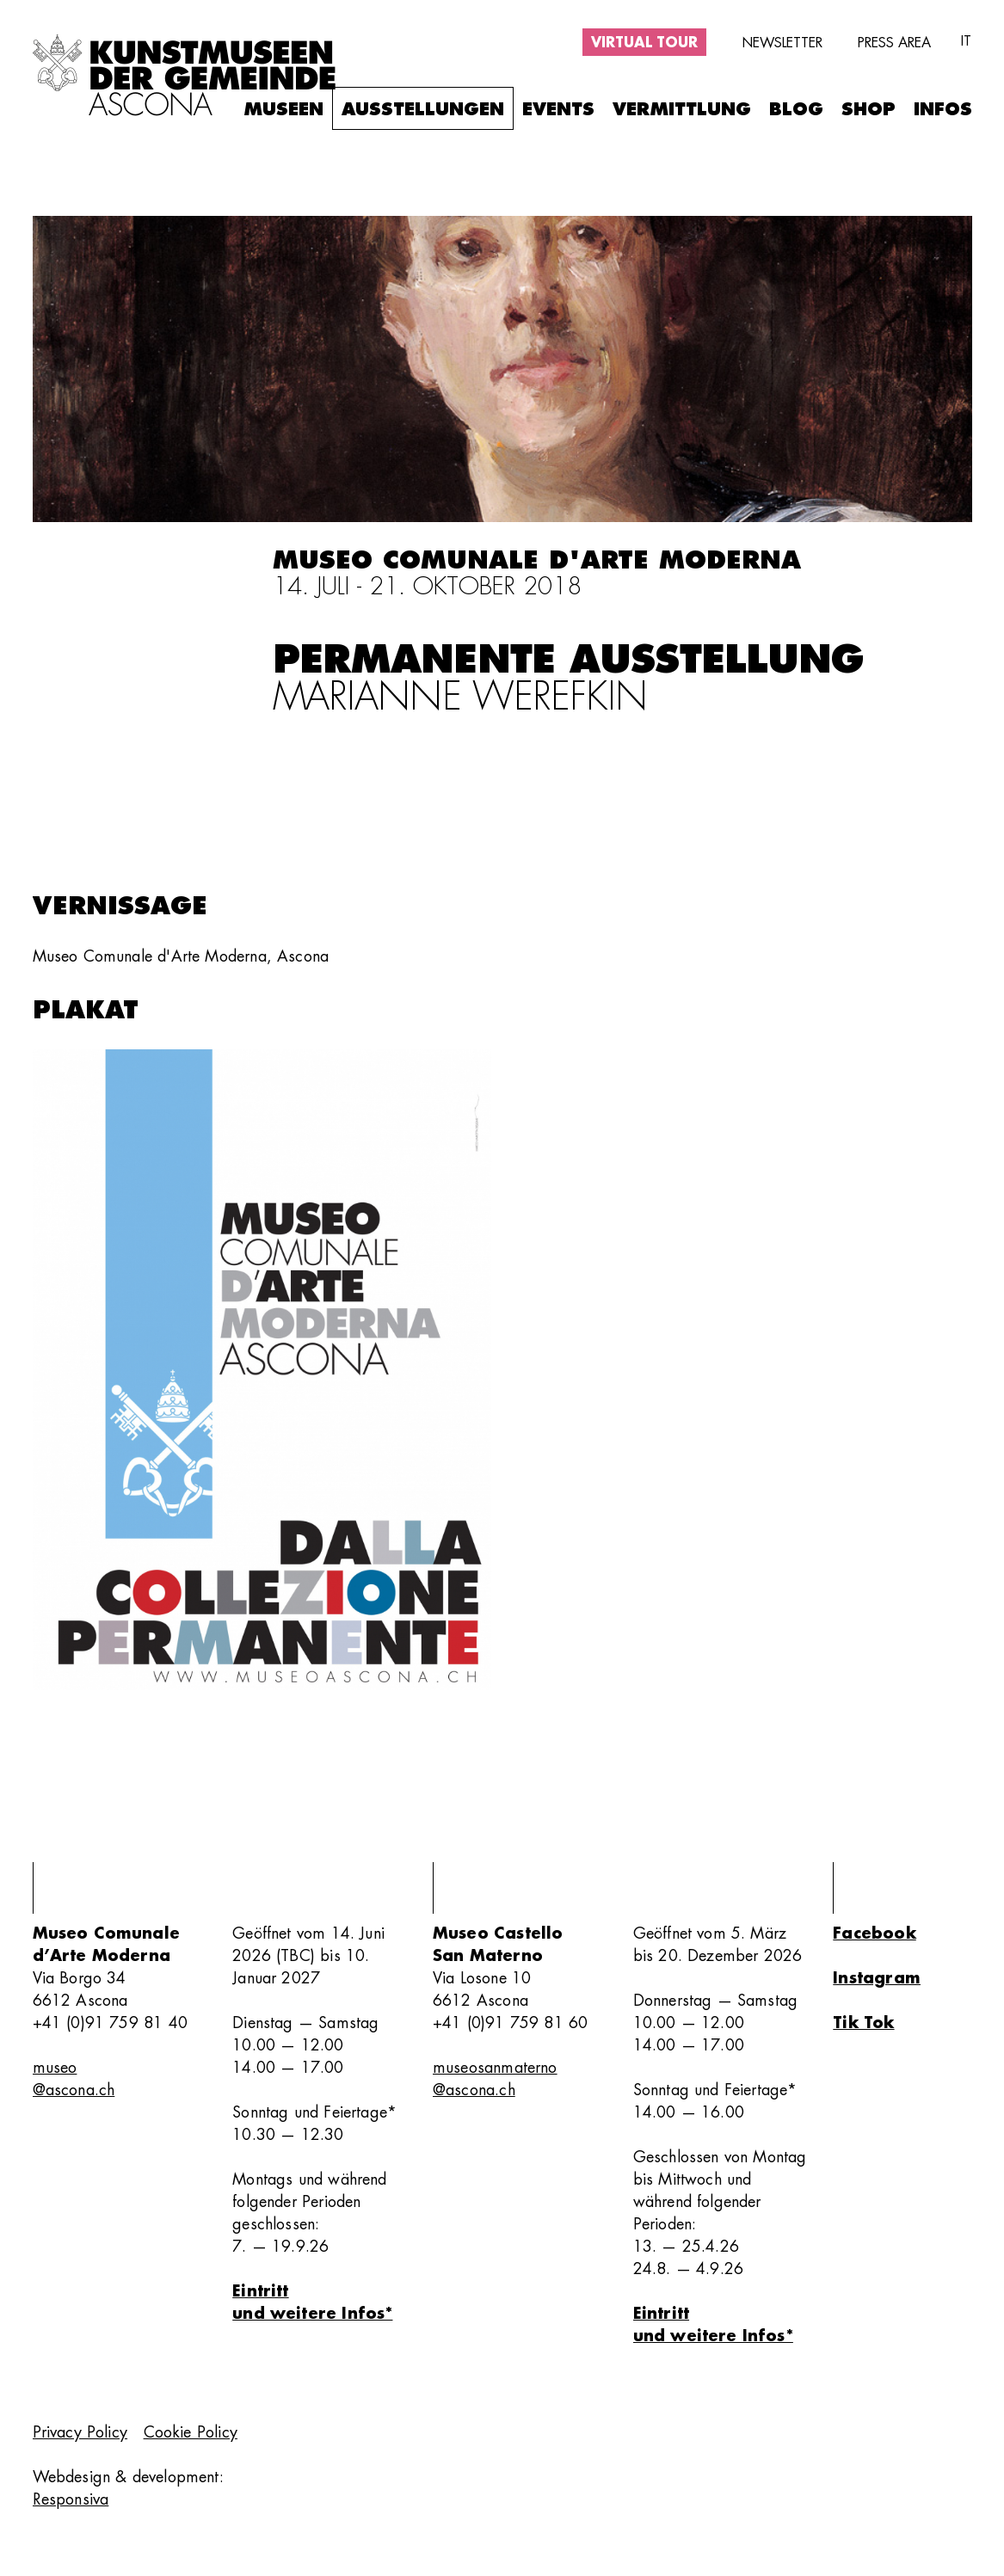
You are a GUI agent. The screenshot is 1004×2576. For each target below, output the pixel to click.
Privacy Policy (80, 2432)
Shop (868, 110)
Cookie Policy (190, 2432)
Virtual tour (644, 43)
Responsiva (71, 2499)
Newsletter (782, 43)
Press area (894, 43)
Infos (943, 110)
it (966, 41)
